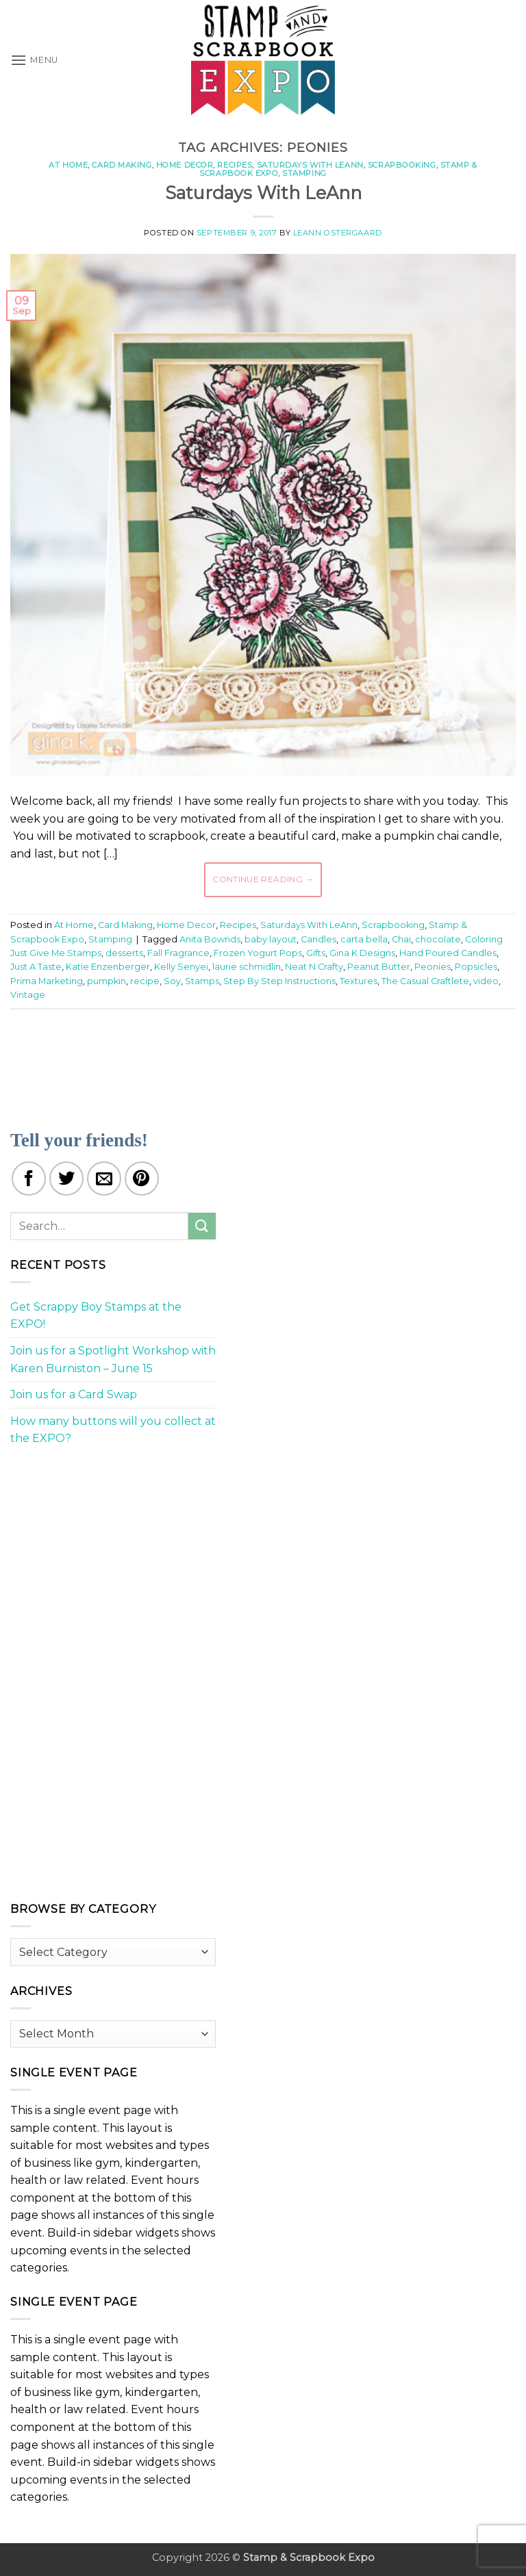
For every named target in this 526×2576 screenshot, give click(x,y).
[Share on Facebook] (29, 1178)
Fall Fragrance (178, 953)
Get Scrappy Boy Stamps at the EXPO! (95, 1315)
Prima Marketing (46, 981)
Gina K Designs (362, 953)
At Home (68, 165)
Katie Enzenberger (108, 967)
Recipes (234, 165)
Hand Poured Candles (448, 953)
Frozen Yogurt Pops (258, 953)
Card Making (121, 165)
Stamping (304, 173)
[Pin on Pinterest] (142, 1178)
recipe (145, 981)
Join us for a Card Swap (73, 1394)
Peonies (432, 967)
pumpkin (106, 981)
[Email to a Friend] (104, 1178)
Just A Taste (36, 967)
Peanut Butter (378, 967)
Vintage (27, 995)
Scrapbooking (402, 165)
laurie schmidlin (246, 967)
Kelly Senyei (181, 967)
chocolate (438, 939)
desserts (124, 953)
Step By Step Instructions (279, 981)
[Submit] (202, 1226)
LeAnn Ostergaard (337, 232)
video (486, 981)
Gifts (315, 953)
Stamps (202, 981)
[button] (34, 60)
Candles (318, 939)
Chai (401, 939)
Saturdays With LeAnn (310, 165)
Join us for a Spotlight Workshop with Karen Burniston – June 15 (113, 1359)
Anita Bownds (209, 939)
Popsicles (476, 967)
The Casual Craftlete (425, 981)
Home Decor (185, 165)
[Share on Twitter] (66, 1178)
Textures (358, 981)
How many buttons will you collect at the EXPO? (113, 1430)
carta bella (364, 939)
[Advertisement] (263, 1061)
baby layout (271, 939)
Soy (172, 981)
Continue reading (263, 879)
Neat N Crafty (314, 967)
